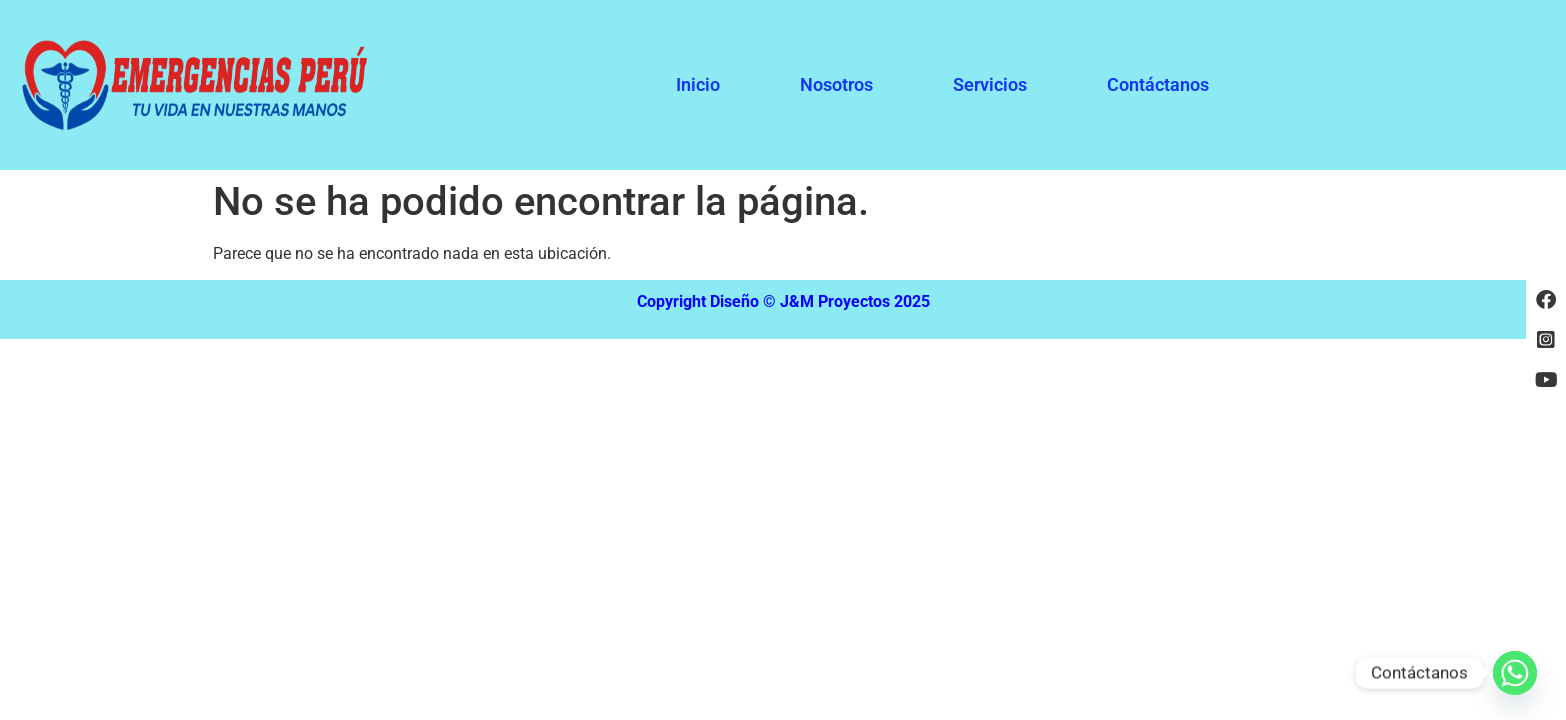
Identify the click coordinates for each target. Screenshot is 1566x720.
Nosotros (836, 84)
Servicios (990, 84)
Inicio (698, 84)
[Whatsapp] (1515, 673)
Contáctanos (1158, 84)
